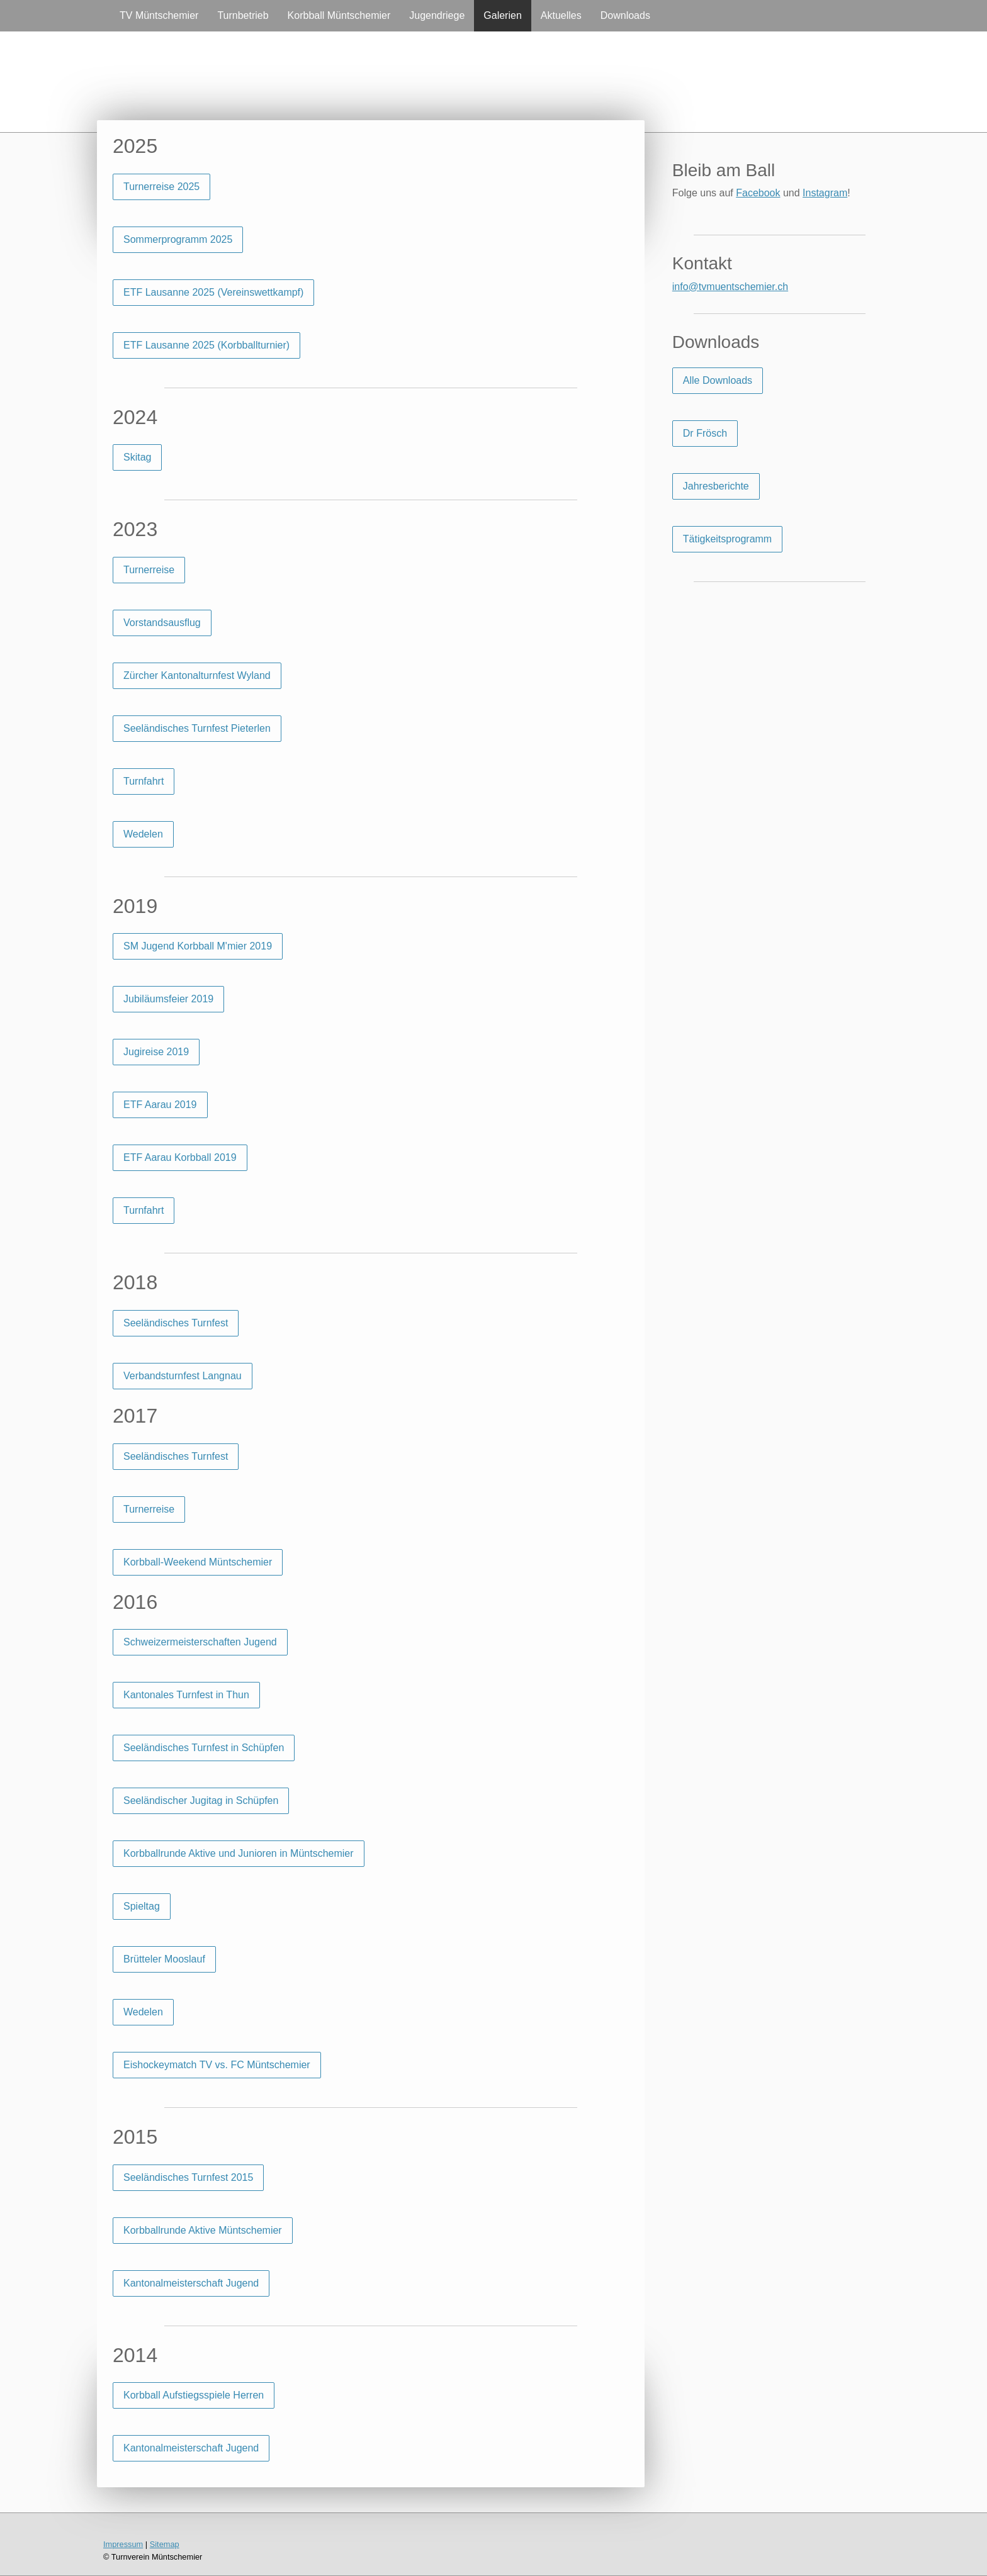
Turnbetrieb (242, 15)
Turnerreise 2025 (161, 186)
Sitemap (164, 2544)
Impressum (123, 2544)
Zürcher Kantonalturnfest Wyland (197, 675)
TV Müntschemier (159, 15)
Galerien (502, 15)
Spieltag (141, 1906)
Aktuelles (561, 15)
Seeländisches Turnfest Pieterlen (197, 728)
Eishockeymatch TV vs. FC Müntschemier (216, 2064)
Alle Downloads (717, 380)
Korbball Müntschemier (339, 15)
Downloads (625, 15)
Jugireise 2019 (156, 1051)
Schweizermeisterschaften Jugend (200, 1642)
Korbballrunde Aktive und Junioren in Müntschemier (238, 1853)
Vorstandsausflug (162, 622)
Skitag (137, 457)
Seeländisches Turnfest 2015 (188, 2177)
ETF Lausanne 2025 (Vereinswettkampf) (213, 292)
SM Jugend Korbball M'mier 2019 (197, 946)
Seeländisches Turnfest (175, 1323)
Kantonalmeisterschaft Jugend (191, 2283)
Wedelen (143, 834)
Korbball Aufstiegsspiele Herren (193, 2395)
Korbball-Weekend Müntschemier (197, 1562)
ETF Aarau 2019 (160, 1104)
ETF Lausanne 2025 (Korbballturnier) (206, 345)
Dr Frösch (705, 433)
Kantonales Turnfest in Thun (186, 1694)
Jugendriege (437, 15)
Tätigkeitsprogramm (727, 539)
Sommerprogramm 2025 (177, 239)
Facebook (758, 193)
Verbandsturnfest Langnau (182, 1375)
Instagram (825, 193)
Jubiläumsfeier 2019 (168, 999)
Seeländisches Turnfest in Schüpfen (203, 1747)
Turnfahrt (143, 781)
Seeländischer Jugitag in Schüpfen (200, 1800)
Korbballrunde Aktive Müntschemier (202, 2230)
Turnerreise (148, 569)
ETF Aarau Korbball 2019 (180, 1157)
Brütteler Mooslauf (164, 1959)
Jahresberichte (716, 486)
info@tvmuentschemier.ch (730, 286)
